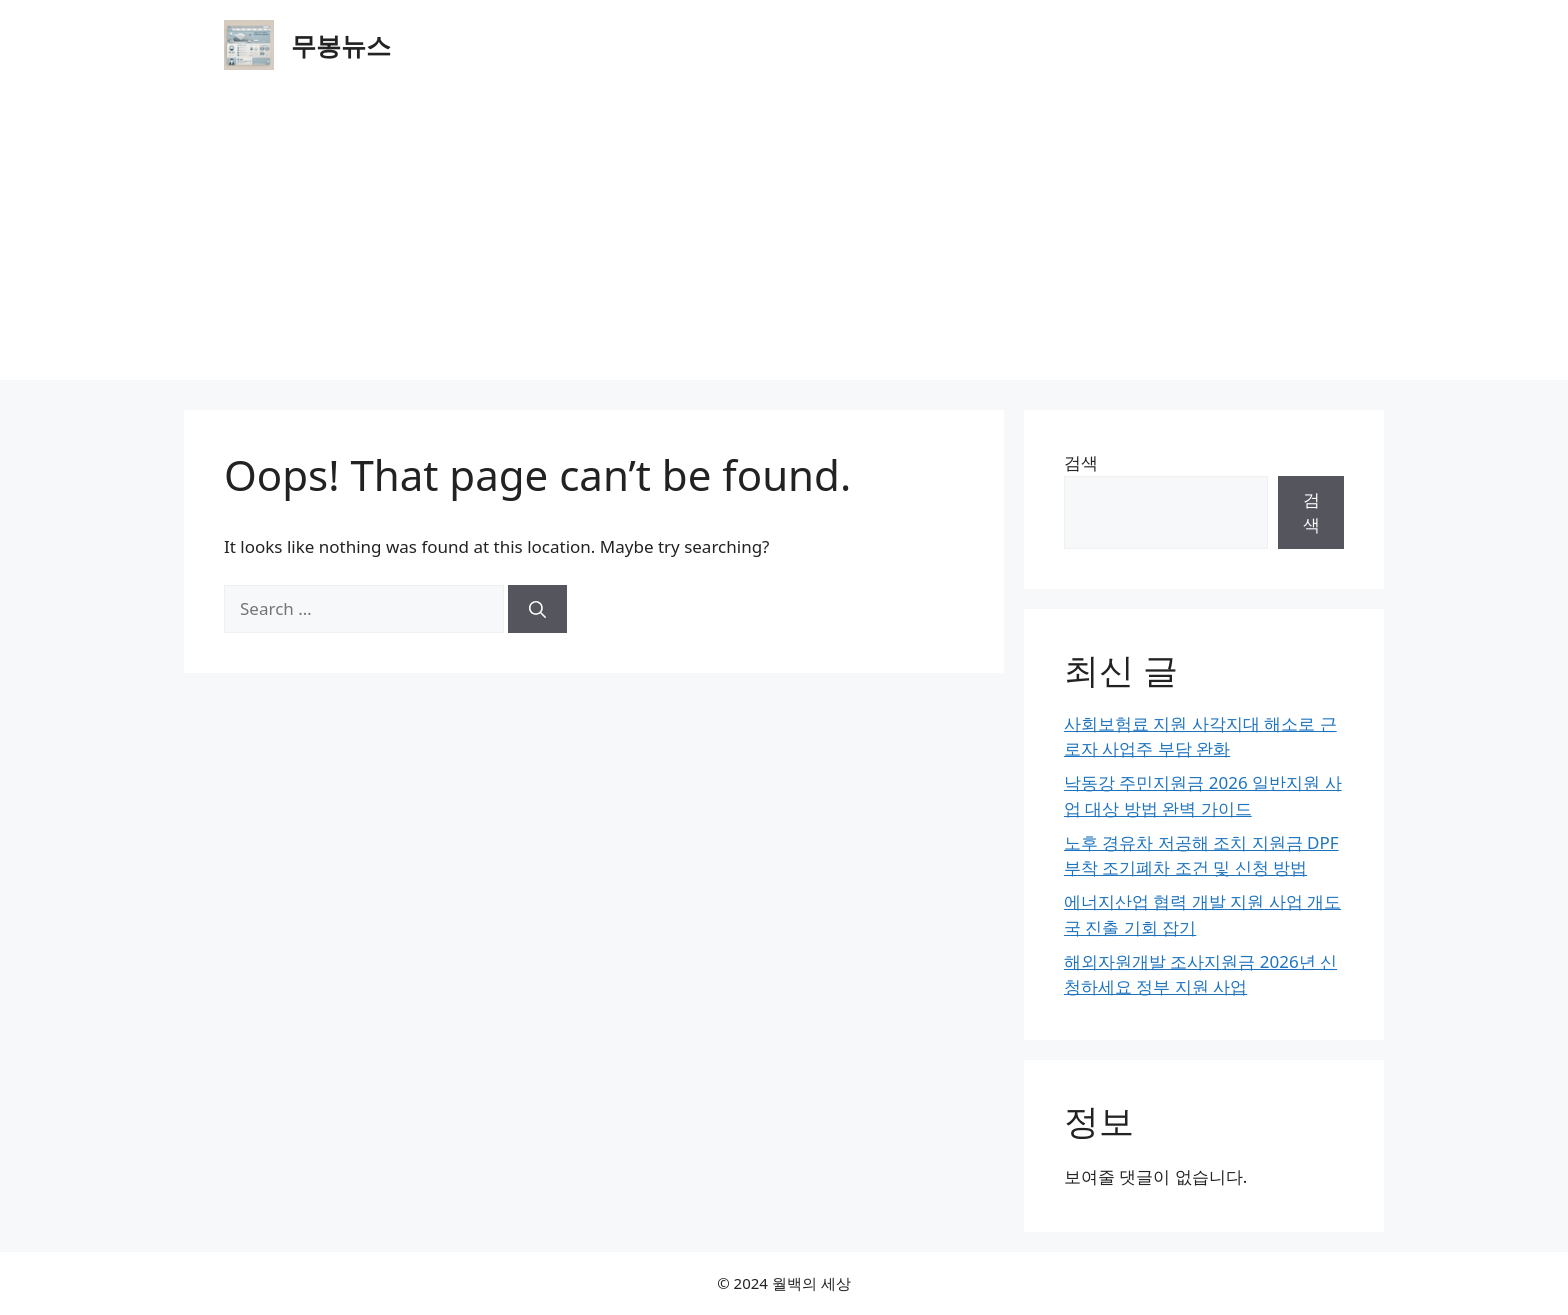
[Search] (537, 609)
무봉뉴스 (341, 45)
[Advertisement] (784, 240)
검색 (1081, 462)
